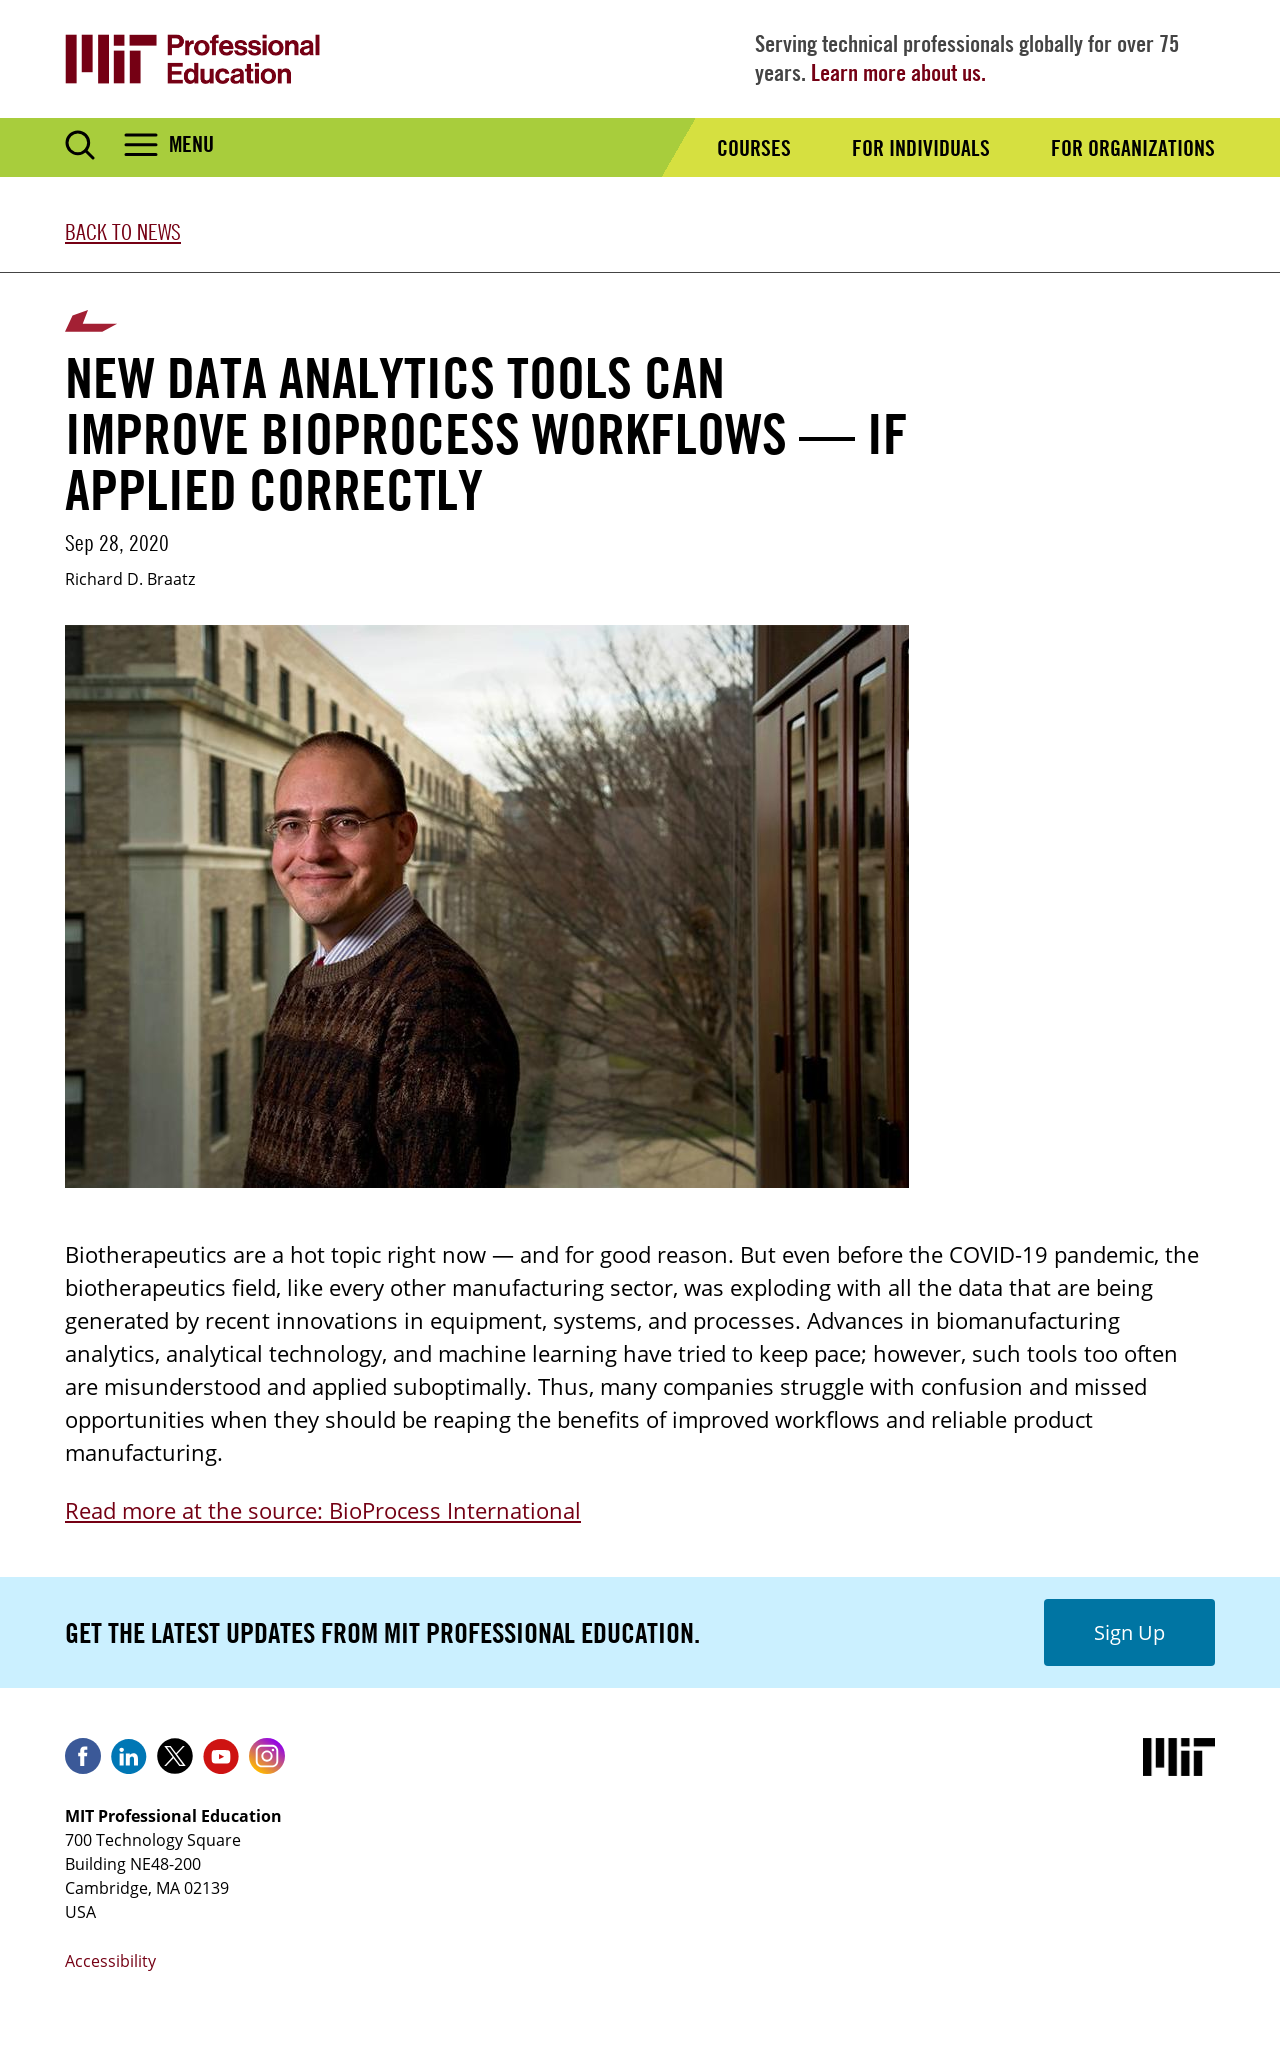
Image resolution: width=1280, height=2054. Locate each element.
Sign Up (1129, 1632)
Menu (191, 144)
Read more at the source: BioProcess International (323, 1510)
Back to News (123, 232)
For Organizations (1133, 148)
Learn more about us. (898, 72)
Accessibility (110, 1961)
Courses (754, 148)
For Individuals (921, 148)
